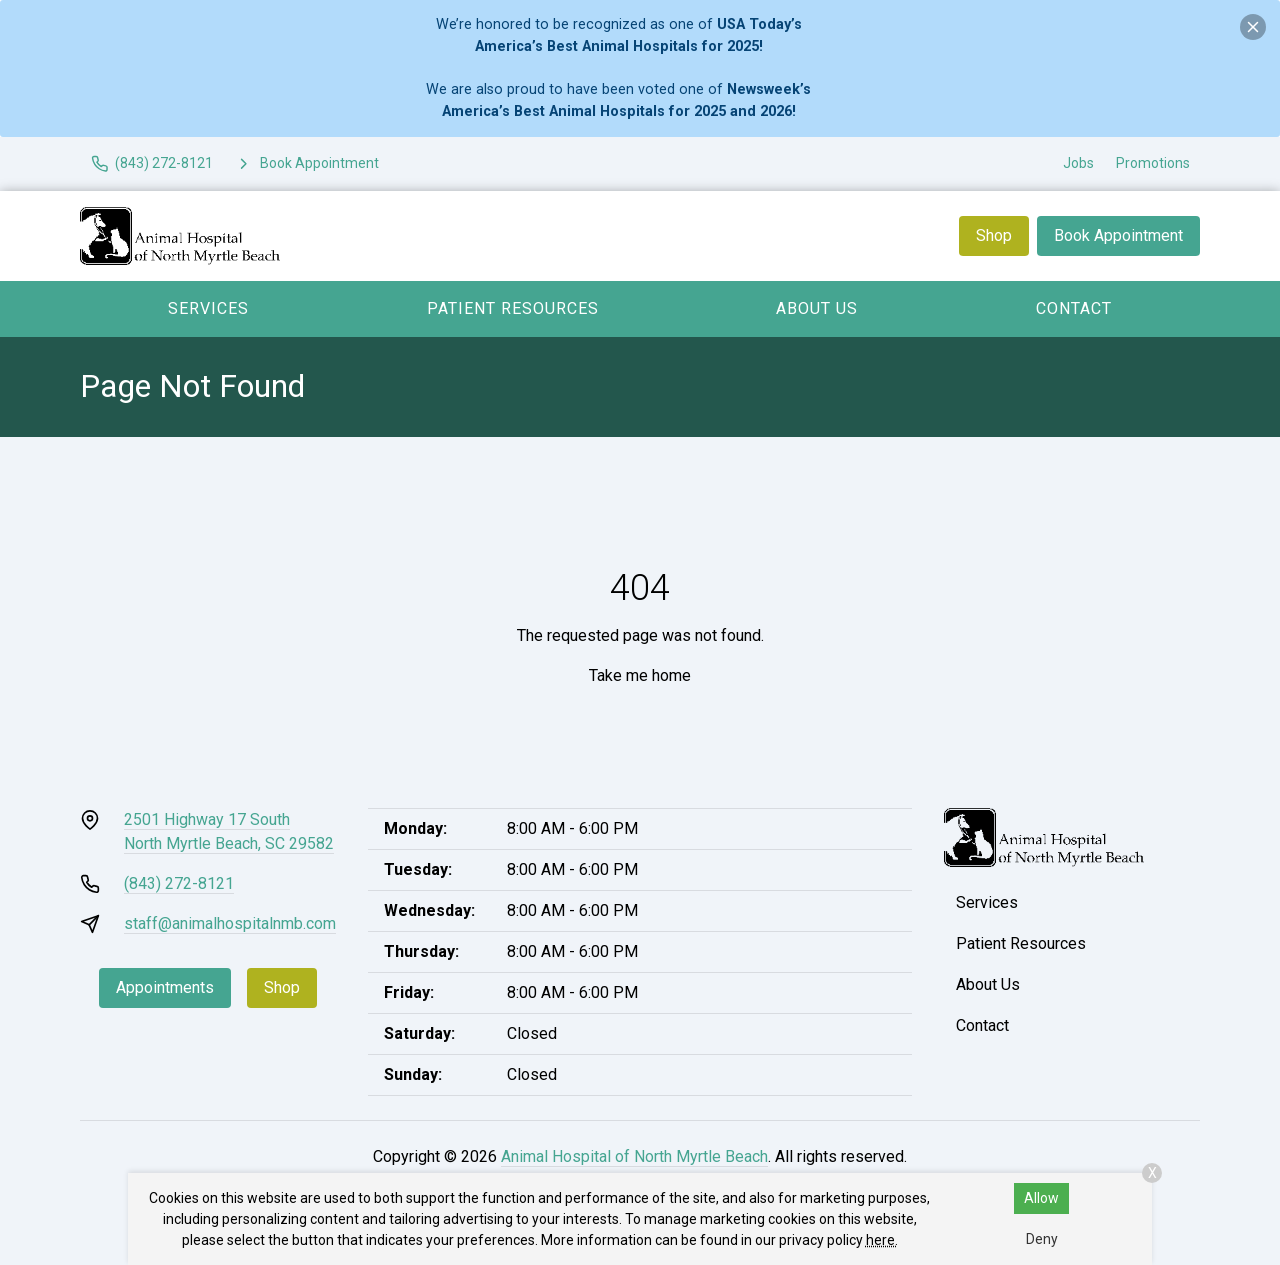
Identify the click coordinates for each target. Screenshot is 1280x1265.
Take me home (640, 675)
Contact (1074, 308)
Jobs (1078, 163)
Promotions (1153, 163)
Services (208, 308)
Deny (1042, 1239)
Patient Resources (513, 308)
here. (882, 1240)
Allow (1041, 1198)
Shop (994, 235)
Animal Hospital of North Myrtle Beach (634, 1156)
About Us (817, 308)
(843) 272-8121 (179, 883)
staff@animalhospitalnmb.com (230, 923)
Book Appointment (1118, 235)
